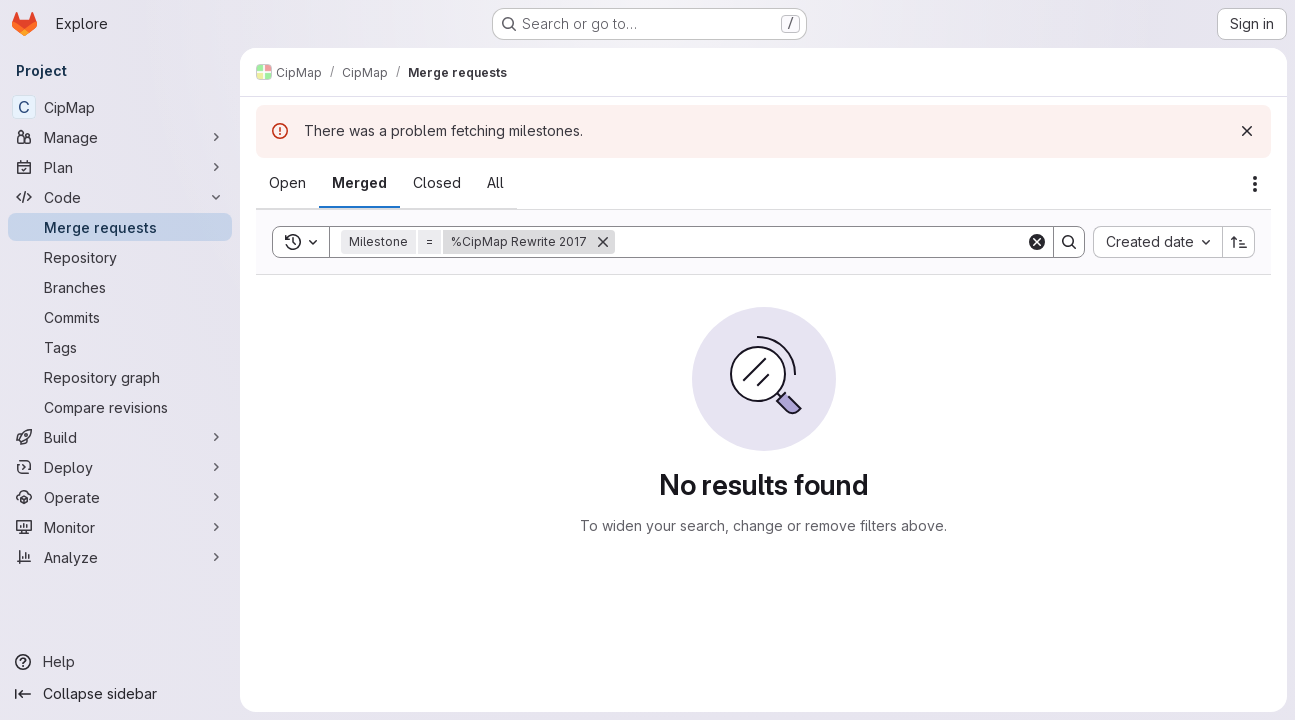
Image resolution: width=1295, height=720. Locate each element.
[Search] (820, 242)
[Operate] (120, 497)
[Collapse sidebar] (120, 694)
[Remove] (603, 242)
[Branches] (120, 287)
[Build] (120, 437)
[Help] (120, 662)
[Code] (120, 197)
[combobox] (1157, 242)
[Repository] (120, 257)
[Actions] (1255, 184)
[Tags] (120, 347)
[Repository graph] (120, 377)
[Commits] (120, 317)
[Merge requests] (120, 227)
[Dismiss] (1247, 131)
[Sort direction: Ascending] (1239, 242)
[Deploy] (120, 467)
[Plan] (120, 167)
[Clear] (1037, 242)
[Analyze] (120, 557)
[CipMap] (120, 107)
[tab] (287, 183)
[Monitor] (120, 527)
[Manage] (120, 137)
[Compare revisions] (120, 407)
